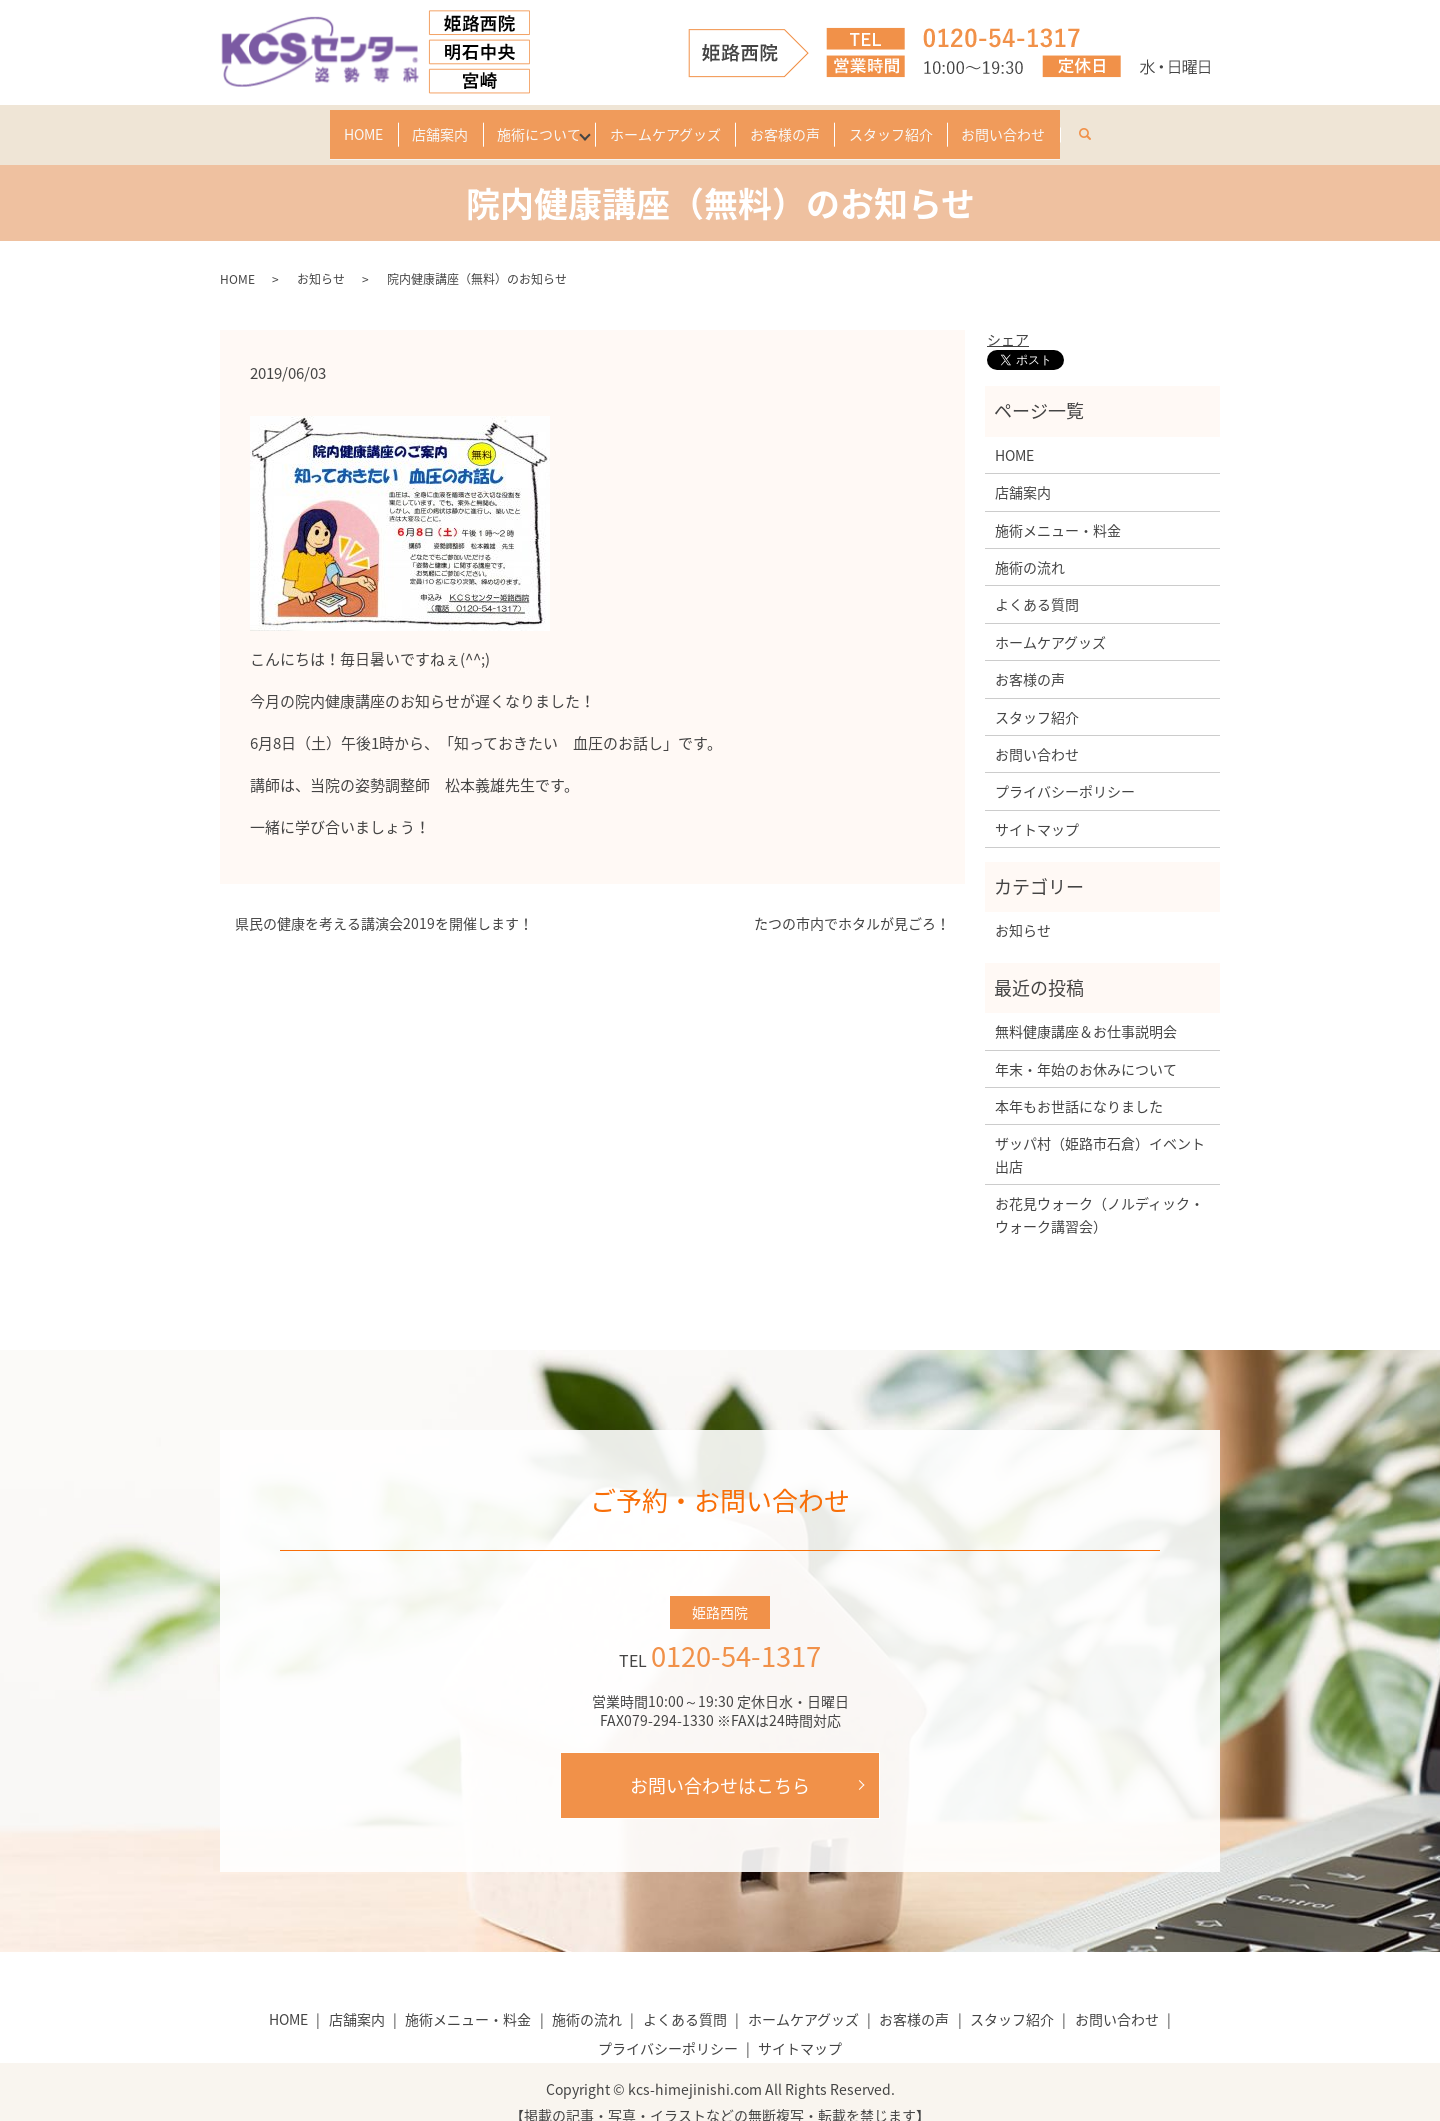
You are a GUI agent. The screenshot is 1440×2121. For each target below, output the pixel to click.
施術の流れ (1030, 547)
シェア (1008, 319)
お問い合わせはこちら (720, 1764)
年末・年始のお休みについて (1086, 1048)
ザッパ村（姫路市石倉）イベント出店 (1100, 1134)
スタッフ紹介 (934, 124)
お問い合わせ (1068, 124)
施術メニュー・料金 (1058, 509)
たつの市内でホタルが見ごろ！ (852, 903)
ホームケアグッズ (665, 124)
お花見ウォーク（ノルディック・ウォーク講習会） (1099, 1194)
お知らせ (321, 259)
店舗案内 (397, 124)
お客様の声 (806, 124)
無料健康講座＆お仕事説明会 (1086, 1011)
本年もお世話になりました (1079, 1086)
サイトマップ (1037, 808)
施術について (517, 124)
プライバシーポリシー (1065, 771)
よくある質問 (1037, 584)
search (1172, 120)
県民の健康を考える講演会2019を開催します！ (384, 903)
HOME (299, 124)
